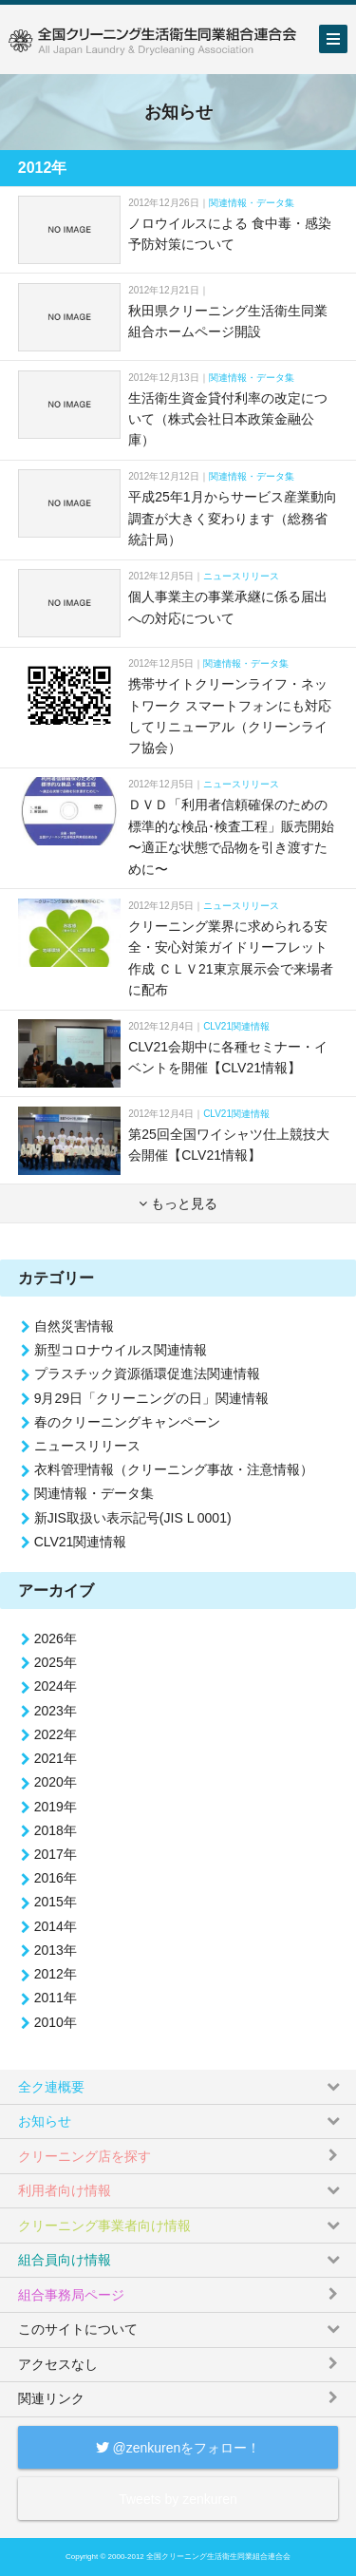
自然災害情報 (74, 1326)
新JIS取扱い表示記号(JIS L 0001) (133, 1517)
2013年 (55, 1950)
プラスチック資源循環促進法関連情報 (147, 1373)
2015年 (55, 1901)
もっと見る (178, 1203)
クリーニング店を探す (180, 2151)
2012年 (55, 1973)
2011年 (55, 1997)
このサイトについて (180, 2325)
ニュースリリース (241, 576)
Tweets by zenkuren (178, 2499)
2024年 (55, 1686)
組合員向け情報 (180, 2255)
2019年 (55, 1806)
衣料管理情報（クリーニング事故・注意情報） (173, 1469)
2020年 (55, 1782)
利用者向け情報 (180, 2186)
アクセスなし (180, 2360)
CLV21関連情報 (236, 1026)
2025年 (55, 1662)
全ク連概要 (180, 2081)
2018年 (55, 1830)
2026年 (55, 1638)
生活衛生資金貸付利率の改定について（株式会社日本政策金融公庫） (228, 419)
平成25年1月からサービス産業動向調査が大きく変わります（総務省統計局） (232, 518)
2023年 (55, 1710)
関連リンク (180, 2394)
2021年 (55, 1758)
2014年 (55, 1926)
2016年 (55, 1877)
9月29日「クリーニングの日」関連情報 (151, 1398)
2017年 (55, 1854)
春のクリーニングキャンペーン (127, 1422)
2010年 (55, 2022)
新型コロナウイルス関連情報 (120, 1349)
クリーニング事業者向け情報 (180, 2220)
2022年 (55, 1734)
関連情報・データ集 (251, 203)
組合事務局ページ (180, 2289)
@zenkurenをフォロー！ (178, 2447)
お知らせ (180, 2117)
